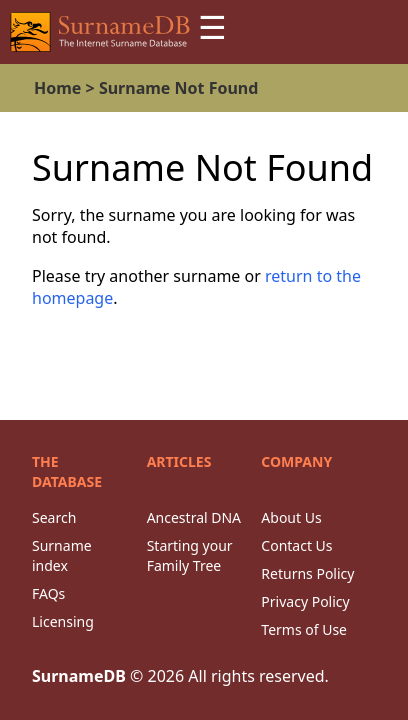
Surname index (62, 555)
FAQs (48, 593)
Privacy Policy (305, 601)
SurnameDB (79, 676)
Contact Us (296, 545)
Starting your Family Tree (190, 555)
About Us (291, 517)
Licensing (63, 621)
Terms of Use (304, 629)
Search (54, 517)
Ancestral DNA (194, 517)
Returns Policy (307, 573)
